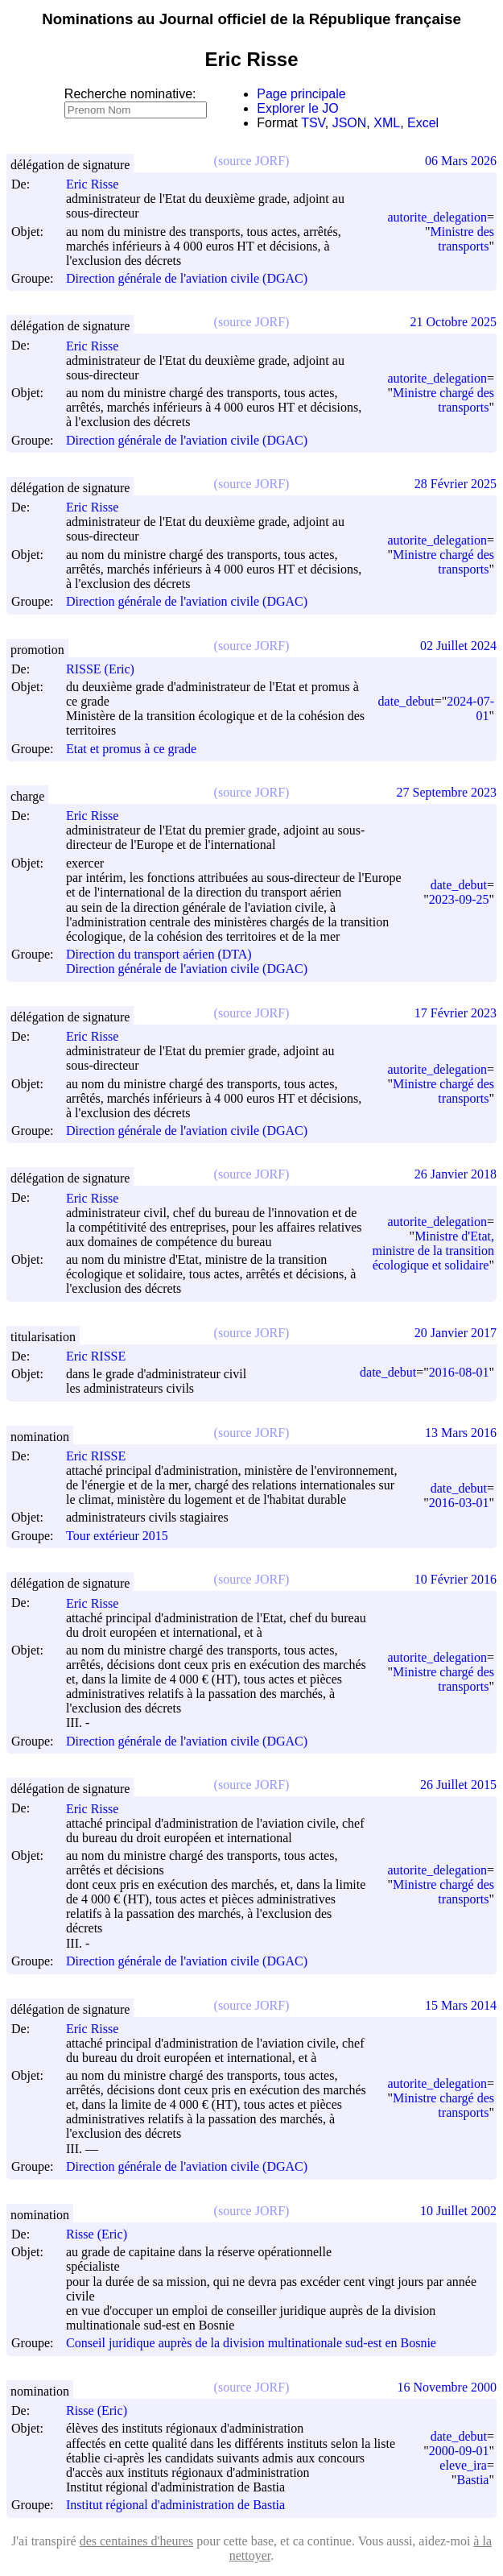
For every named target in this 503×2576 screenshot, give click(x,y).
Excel (423, 123)
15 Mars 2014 (461, 2005)
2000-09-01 (459, 2451)
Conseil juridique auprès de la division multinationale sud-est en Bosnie (251, 2343)
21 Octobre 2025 (453, 322)
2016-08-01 (459, 1372)
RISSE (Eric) (107, 669)
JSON (349, 123)
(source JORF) (252, 161)
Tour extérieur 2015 (117, 1536)
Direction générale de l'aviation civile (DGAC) (186, 278)
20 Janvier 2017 (455, 1333)
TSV (313, 123)
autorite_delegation (437, 217)
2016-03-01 (459, 1503)
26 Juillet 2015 (458, 1784)
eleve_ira (463, 2465)
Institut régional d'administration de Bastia (175, 2505)
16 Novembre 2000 (447, 2387)
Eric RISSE (103, 1356)
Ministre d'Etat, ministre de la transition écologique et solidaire (433, 1250)
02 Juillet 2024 (458, 645)
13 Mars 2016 (461, 1432)
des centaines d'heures (137, 2541)
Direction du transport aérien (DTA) (159, 954)
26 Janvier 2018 (455, 1174)
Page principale (301, 94)
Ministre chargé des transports (443, 400)
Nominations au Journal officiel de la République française (251, 18)
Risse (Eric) (104, 2234)
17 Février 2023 (455, 1013)
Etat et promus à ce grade (131, 749)
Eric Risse (99, 184)
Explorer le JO (297, 108)
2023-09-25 (459, 899)
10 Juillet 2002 (458, 2211)
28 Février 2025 (455, 484)
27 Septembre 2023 (447, 792)
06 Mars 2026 (461, 161)
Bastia (472, 2480)
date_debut (406, 701)
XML (386, 123)
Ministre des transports (462, 239)
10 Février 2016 (455, 1579)
